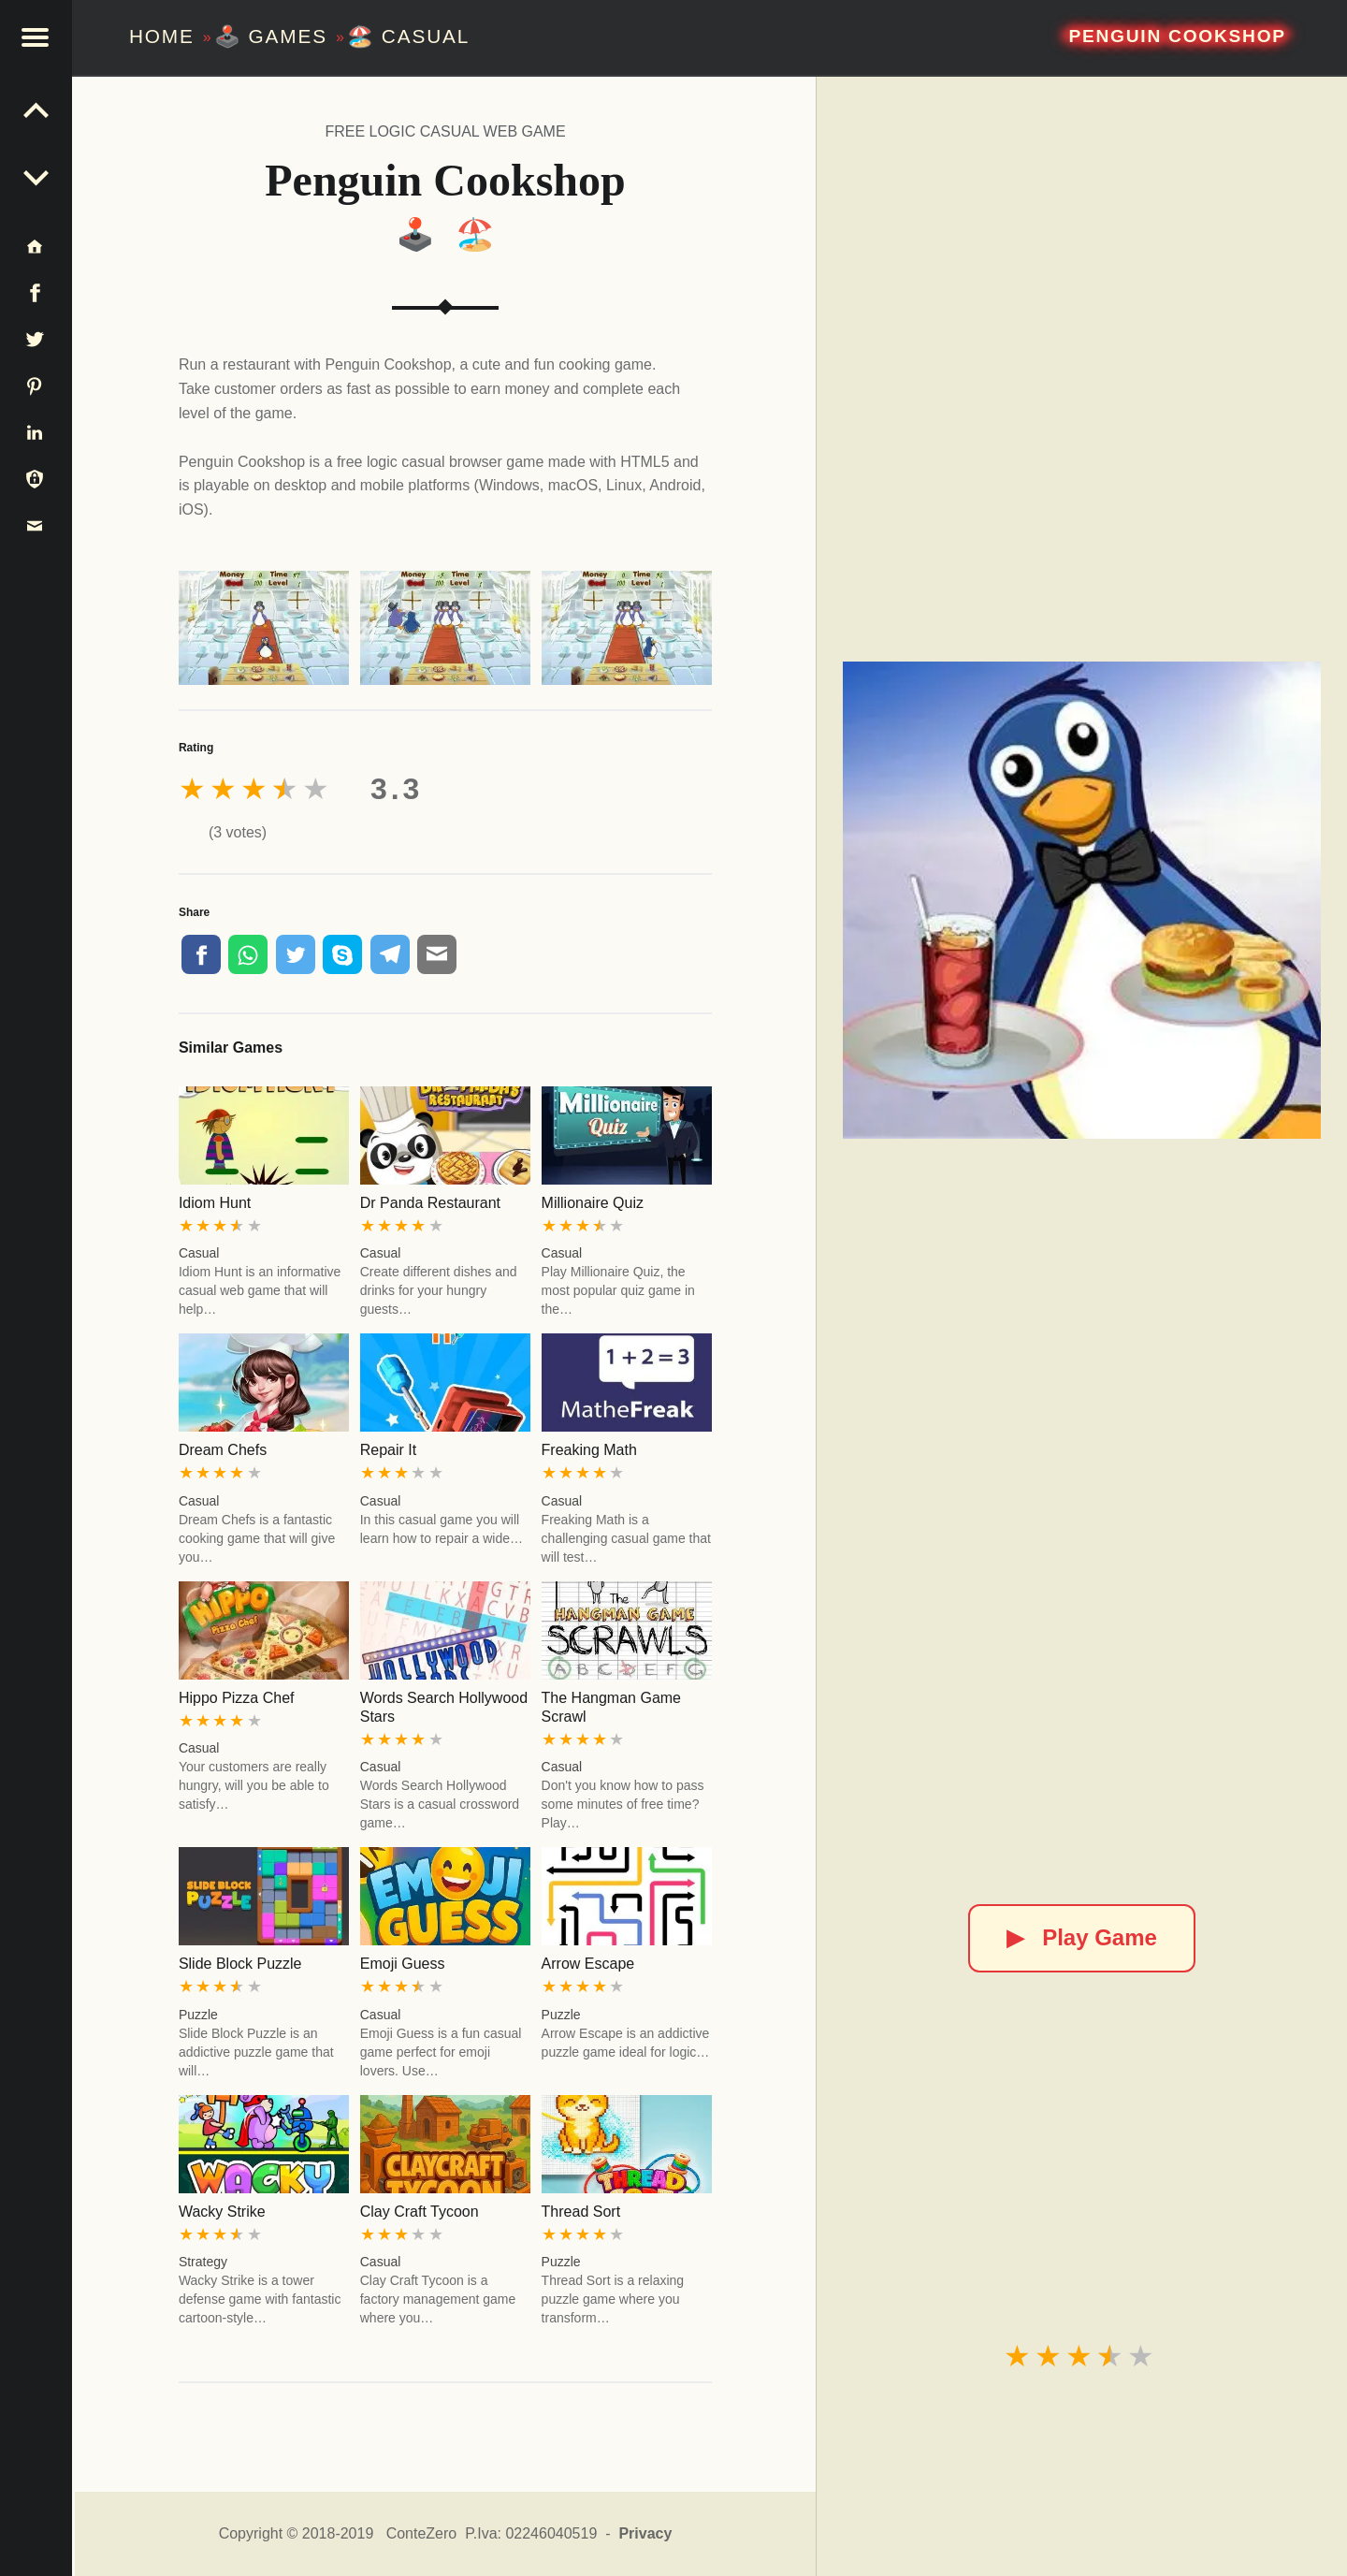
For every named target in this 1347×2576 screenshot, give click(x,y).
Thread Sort (581, 2211)
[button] (37, 37)
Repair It (388, 1450)
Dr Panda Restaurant (430, 1203)
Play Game (1082, 1937)
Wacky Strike (222, 2211)
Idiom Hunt (215, 1203)
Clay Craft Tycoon (419, 2211)
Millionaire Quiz (593, 1203)
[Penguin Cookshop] (1081, 900)
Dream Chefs (223, 1450)
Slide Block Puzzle (240, 1964)
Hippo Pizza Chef (237, 1698)
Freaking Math (589, 1450)
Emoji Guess (402, 1964)
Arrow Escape (588, 1964)
